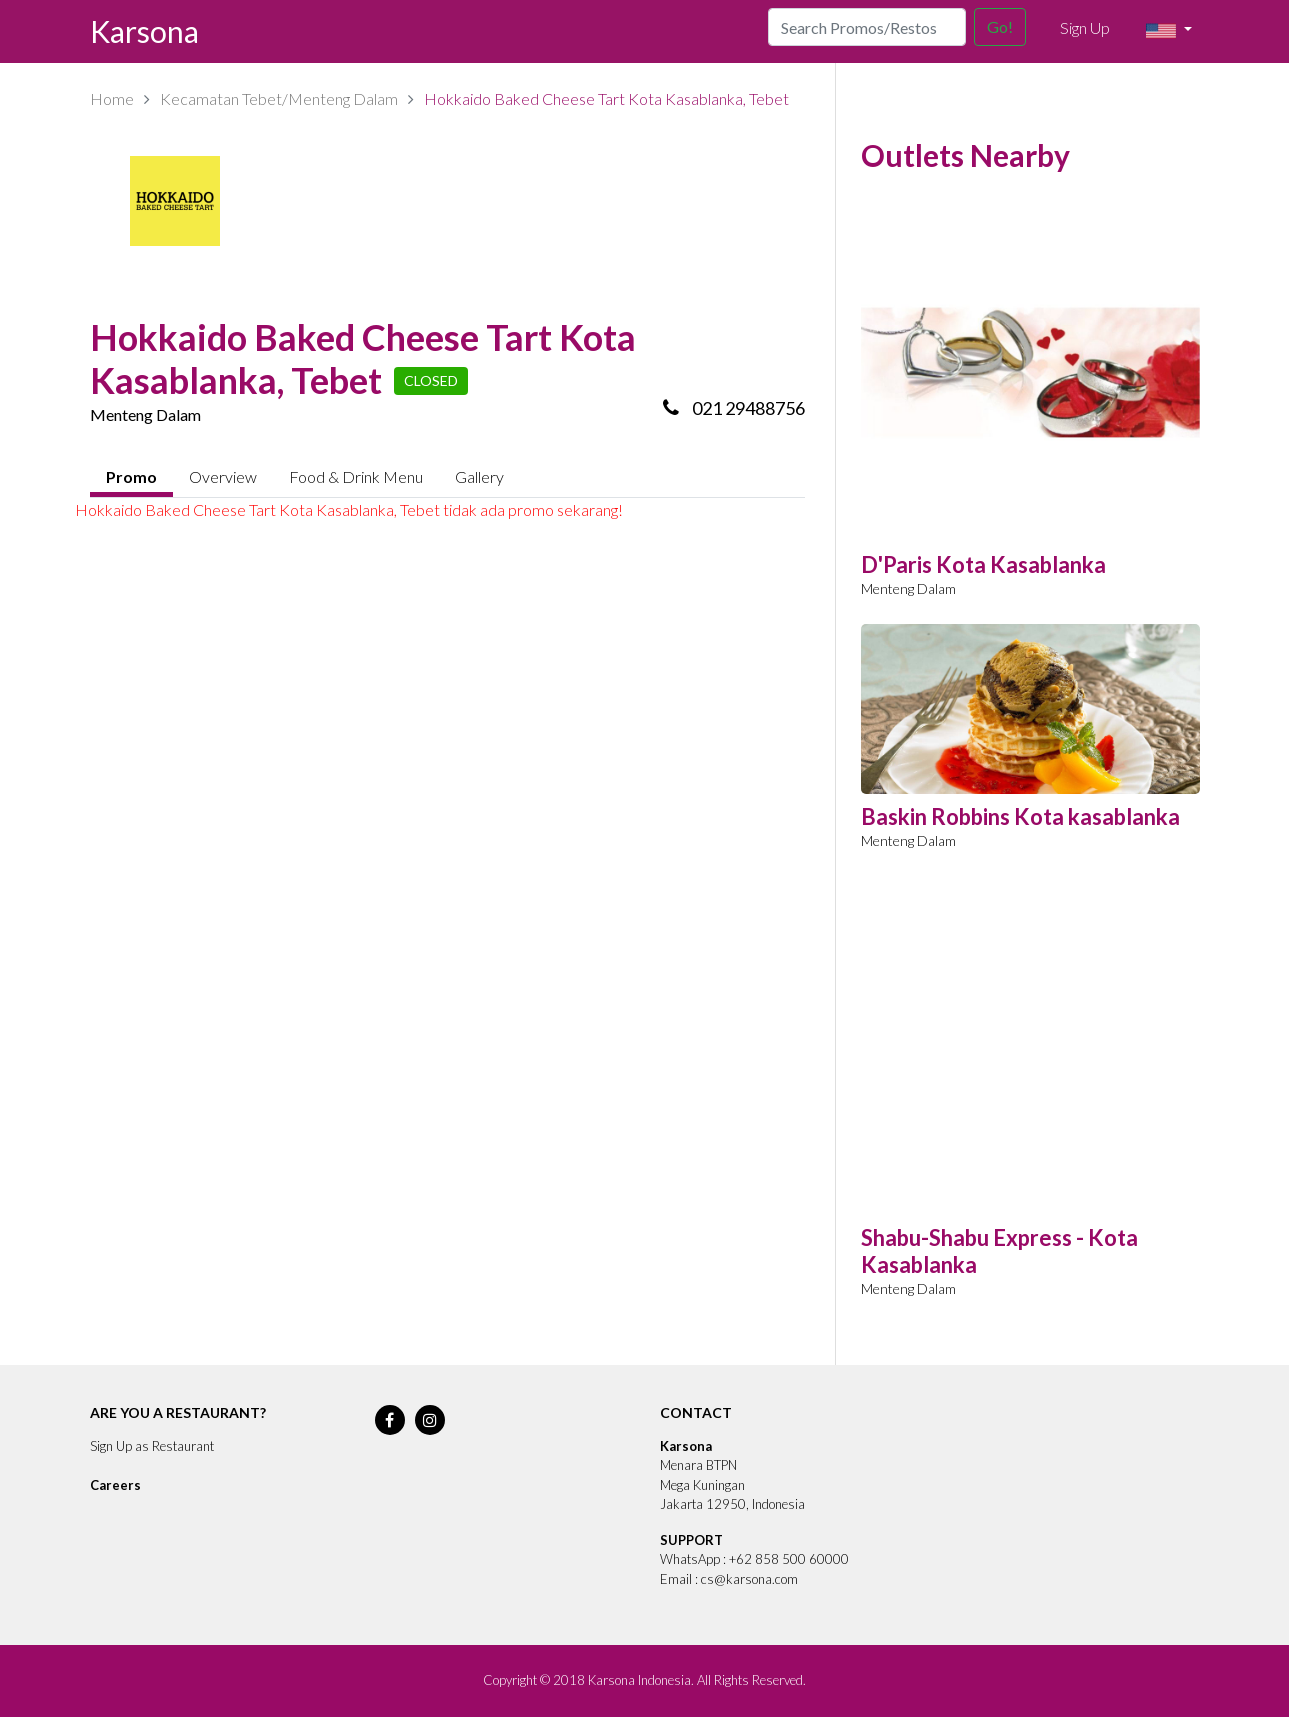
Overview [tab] (223, 476)
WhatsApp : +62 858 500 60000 (754, 1559)
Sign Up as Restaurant (152, 1446)
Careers (115, 1485)
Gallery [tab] (479, 476)
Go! (1000, 26)
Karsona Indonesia (639, 1680)
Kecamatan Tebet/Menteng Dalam (279, 98)
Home (112, 98)
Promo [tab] (131, 476)
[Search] (867, 27)
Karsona (144, 31)
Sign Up (1085, 27)
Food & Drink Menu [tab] (356, 476)
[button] (1168, 31)
